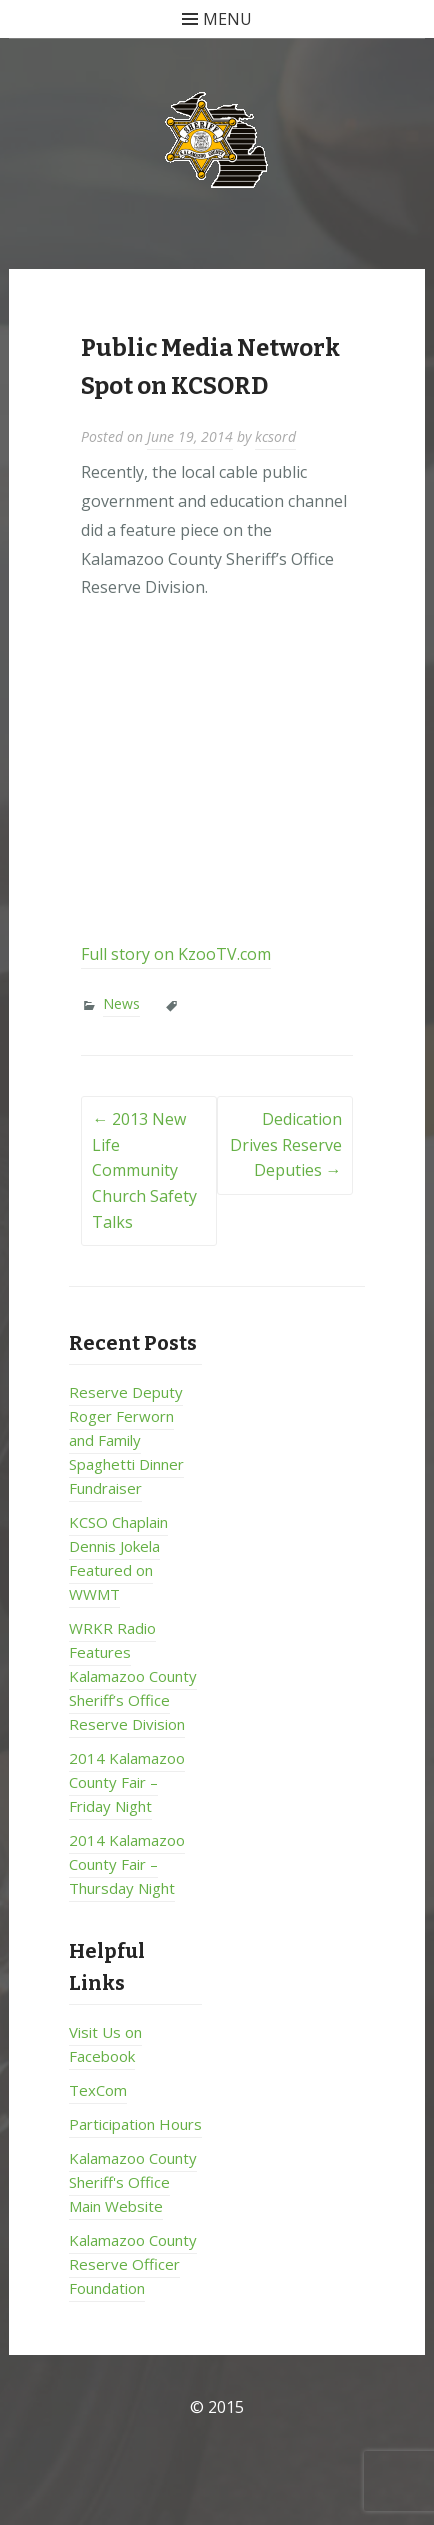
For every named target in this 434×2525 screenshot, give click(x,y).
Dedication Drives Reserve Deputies (286, 1144)
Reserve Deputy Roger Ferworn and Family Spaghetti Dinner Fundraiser (126, 1440)
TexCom (98, 2090)
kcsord (275, 436)
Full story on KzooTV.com (176, 954)
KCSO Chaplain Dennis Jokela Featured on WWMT (118, 1558)
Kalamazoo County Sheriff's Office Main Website (133, 2182)
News (121, 1003)
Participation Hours (135, 2124)
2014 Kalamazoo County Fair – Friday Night (127, 1782)
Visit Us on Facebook (105, 2044)
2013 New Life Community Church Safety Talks (144, 1170)
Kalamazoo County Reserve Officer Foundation (133, 2264)
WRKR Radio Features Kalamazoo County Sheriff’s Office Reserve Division (133, 1676)
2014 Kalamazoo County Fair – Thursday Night (127, 1864)
